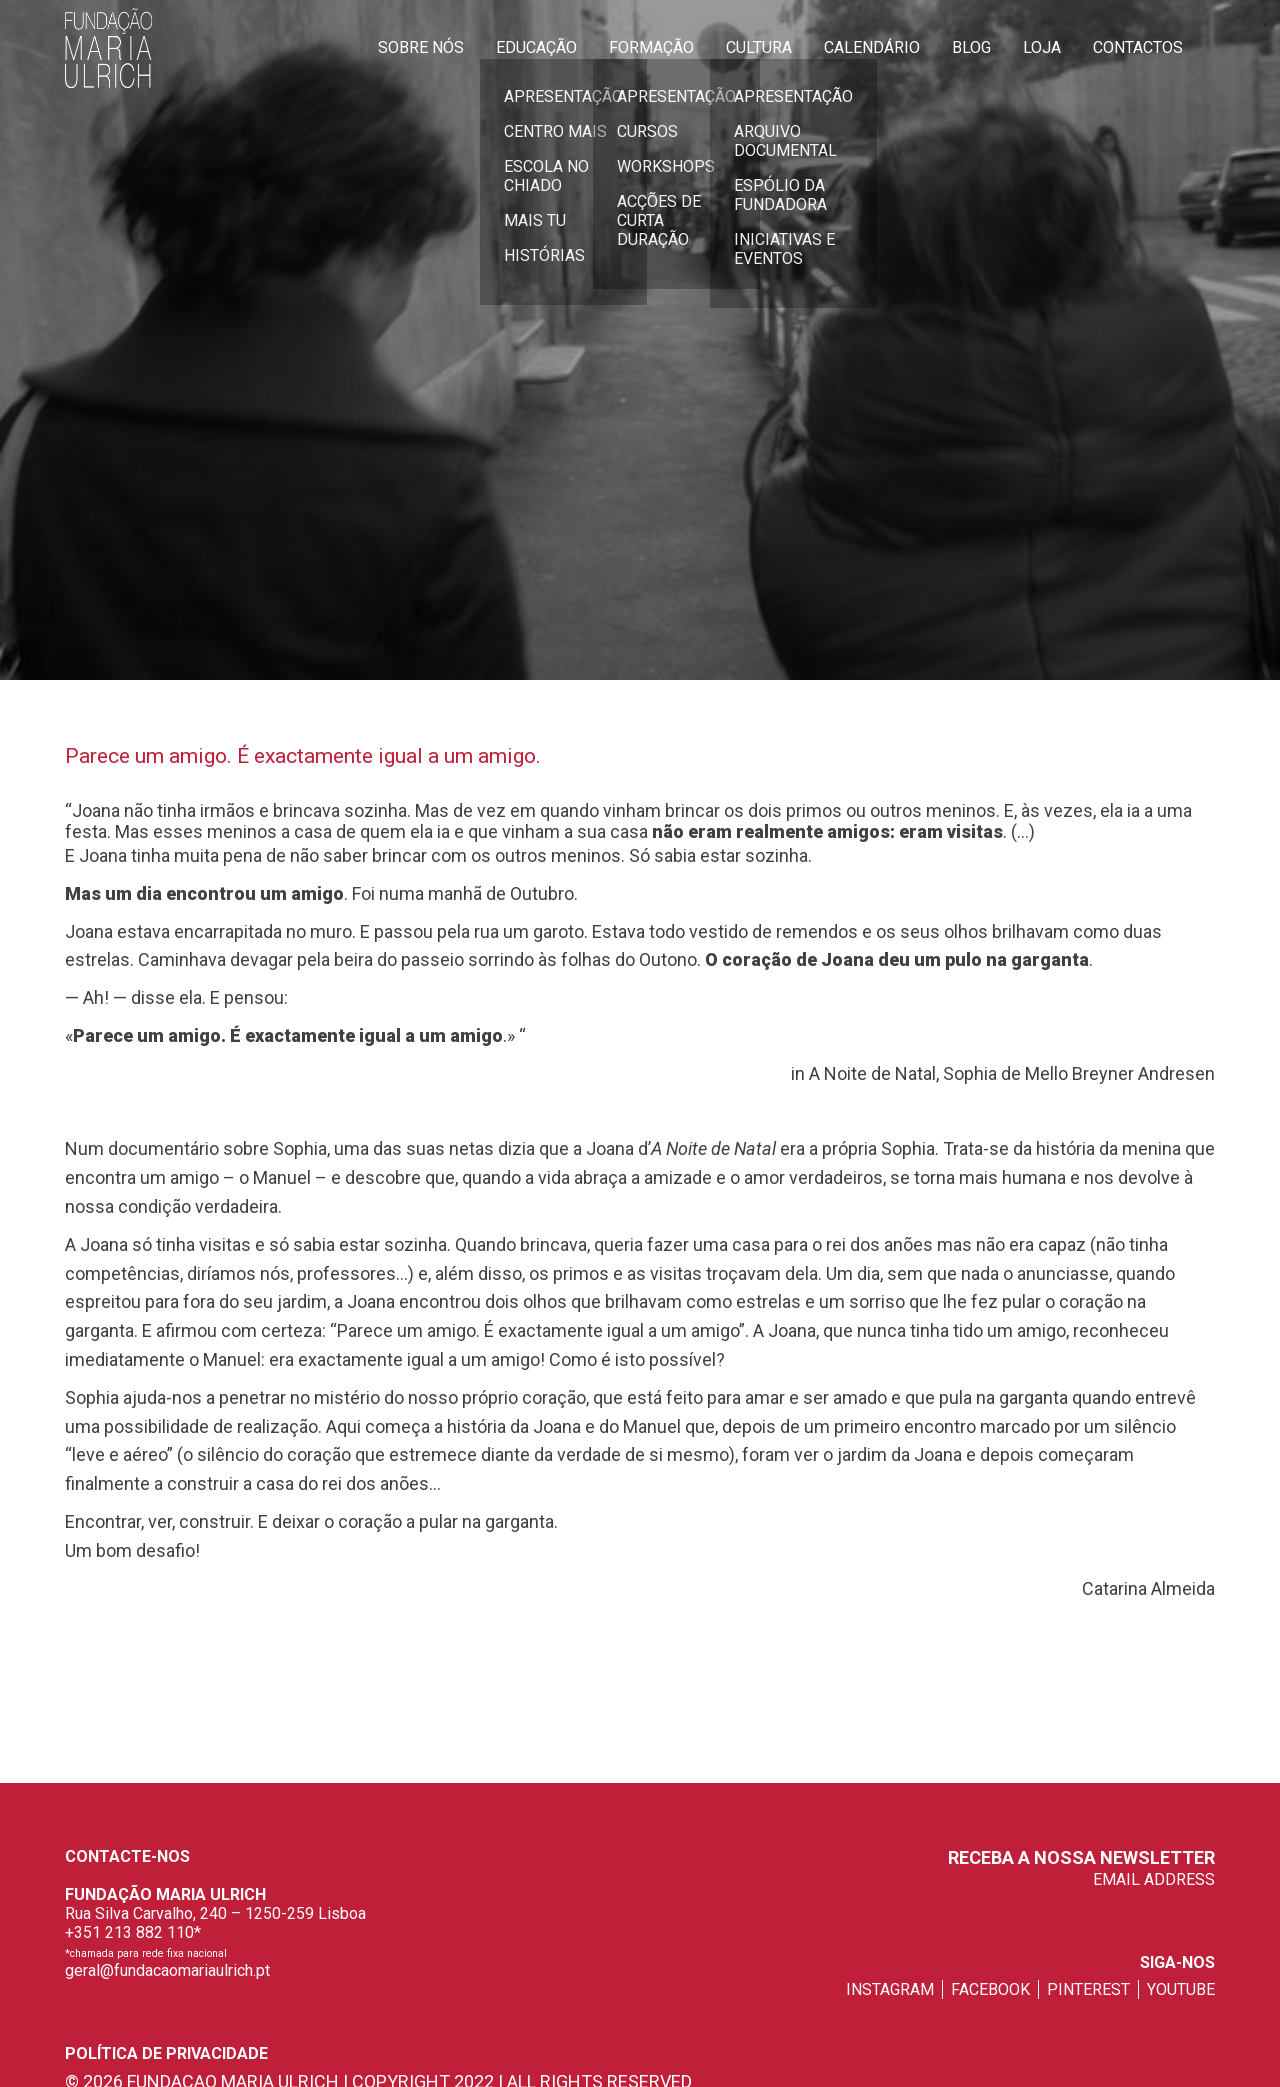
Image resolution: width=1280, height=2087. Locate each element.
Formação (651, 47)
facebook (990, 1989)
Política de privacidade (166, 2053)
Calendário (872, 47)
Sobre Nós (421, 47)
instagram (890, 1989)
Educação (536, 47)
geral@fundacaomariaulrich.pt (167, 1970)
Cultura (759, 47)
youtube (1181, 1989)
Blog (971, 47)
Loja (1042, 47)
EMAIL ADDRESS (1154, 1879)
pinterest (1088, 1989)
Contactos (1138, 47)
